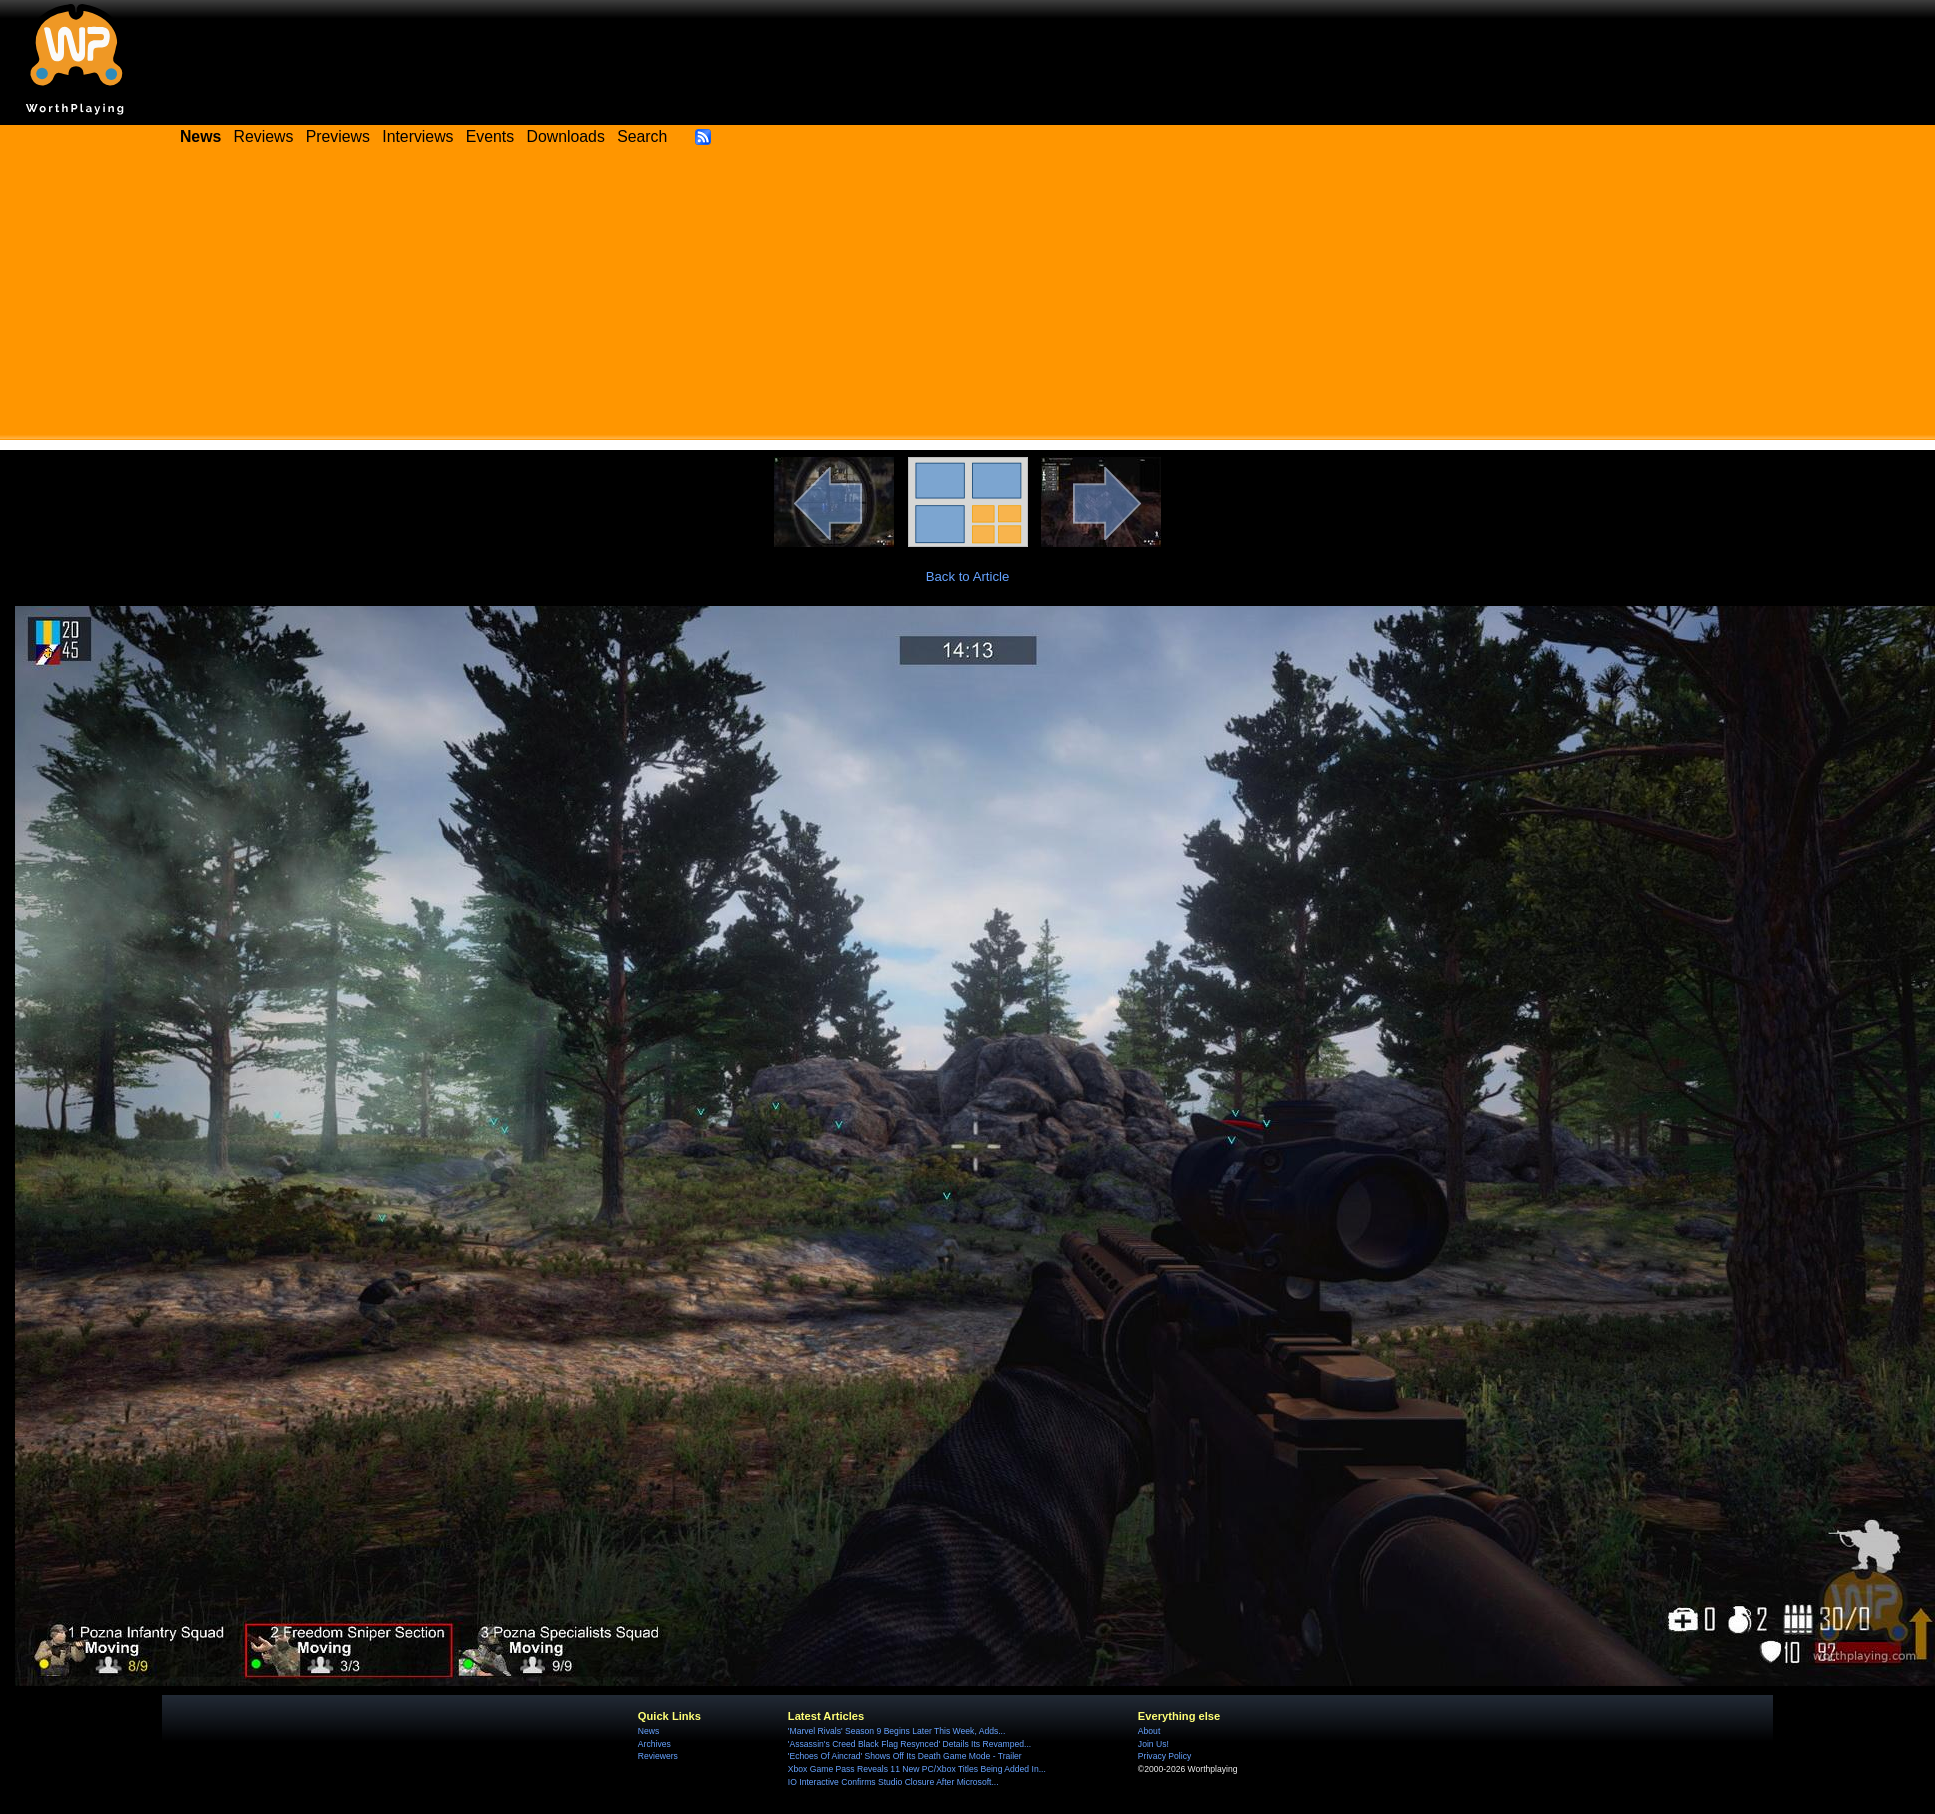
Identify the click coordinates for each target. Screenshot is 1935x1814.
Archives (654, 1744)
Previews (338, 136)
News (648, 1731)
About (1149, 1731)
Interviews (417, 136)
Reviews (264, 136)
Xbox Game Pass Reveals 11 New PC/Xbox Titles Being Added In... (917, 1769)
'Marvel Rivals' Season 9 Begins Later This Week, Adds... (897, 1731)
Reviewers (658, 1756)
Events (490, 136)
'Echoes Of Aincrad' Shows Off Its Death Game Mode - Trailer (905, 1756)
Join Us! (1153, 1744)
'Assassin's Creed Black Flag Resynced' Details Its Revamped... (909, 1744)
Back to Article (968, 576)
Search (642, 136)
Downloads (566, 136)
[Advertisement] (967, 300)
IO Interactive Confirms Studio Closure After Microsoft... (893, 1782)
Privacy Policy (1164, 1756)
